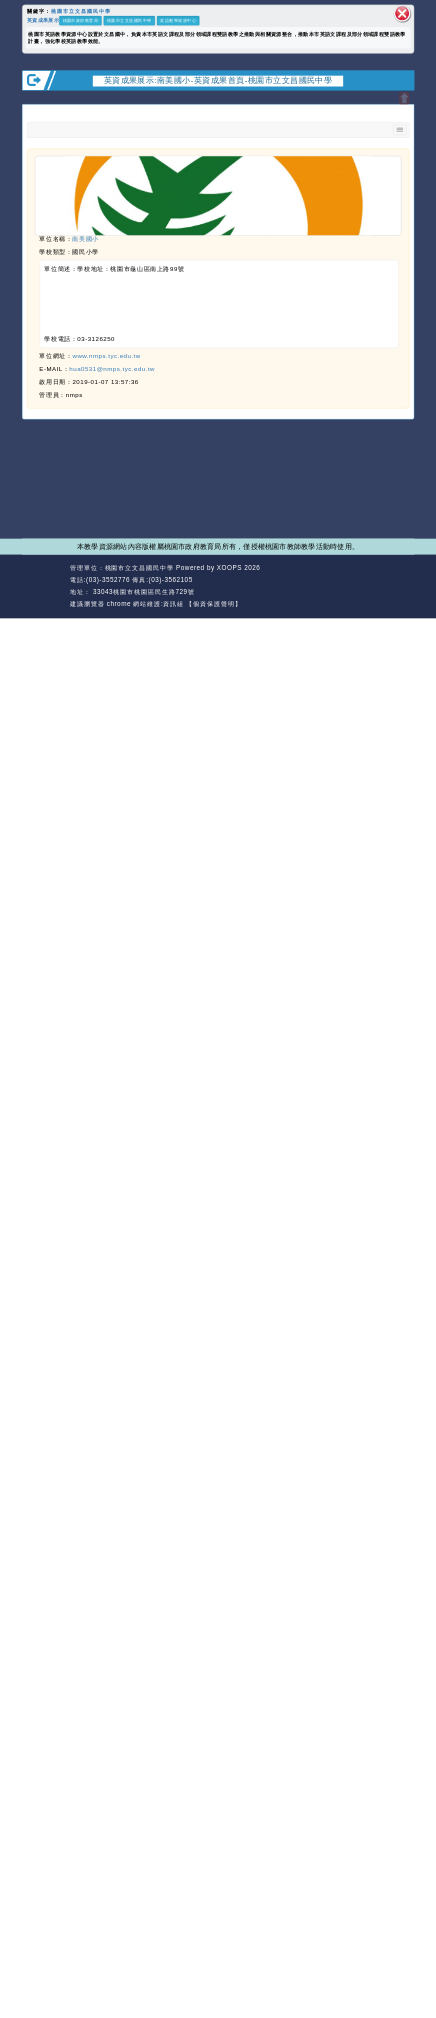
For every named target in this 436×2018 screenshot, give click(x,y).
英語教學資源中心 (178, 20)
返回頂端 (398, 580)
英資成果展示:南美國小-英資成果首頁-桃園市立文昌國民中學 (218, 80)
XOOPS (229, 567)
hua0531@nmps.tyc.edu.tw (112, 369)
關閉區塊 (402, 13)
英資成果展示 (43, 20)
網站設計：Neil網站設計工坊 (44, 586)
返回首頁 (359, 580)
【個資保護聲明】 (213, 603)
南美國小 (85, 239)
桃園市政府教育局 (81, 20)
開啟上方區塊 (404, 98)
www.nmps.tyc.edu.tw (106, 356)
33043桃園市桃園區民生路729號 (143, 591)
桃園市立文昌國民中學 (81, 12)
